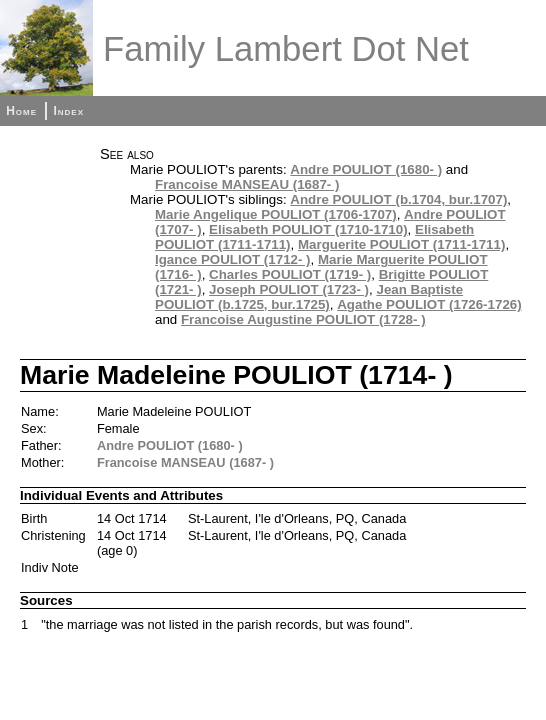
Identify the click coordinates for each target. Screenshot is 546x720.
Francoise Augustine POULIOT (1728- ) (303, 319)
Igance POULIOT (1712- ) (233, 259)
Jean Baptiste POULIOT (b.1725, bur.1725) (309, 297)
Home (21, 111)
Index (68, 111)
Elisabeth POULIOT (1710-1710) (308, 229)
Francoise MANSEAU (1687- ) (247, 184)
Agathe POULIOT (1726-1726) (429, 304)
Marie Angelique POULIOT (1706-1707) (276, 214)
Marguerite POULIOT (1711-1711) (401, 244)
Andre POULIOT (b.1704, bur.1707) (398, 199)
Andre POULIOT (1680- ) (366, 169)
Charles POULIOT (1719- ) (290, 274)
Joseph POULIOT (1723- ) (289, 289)
